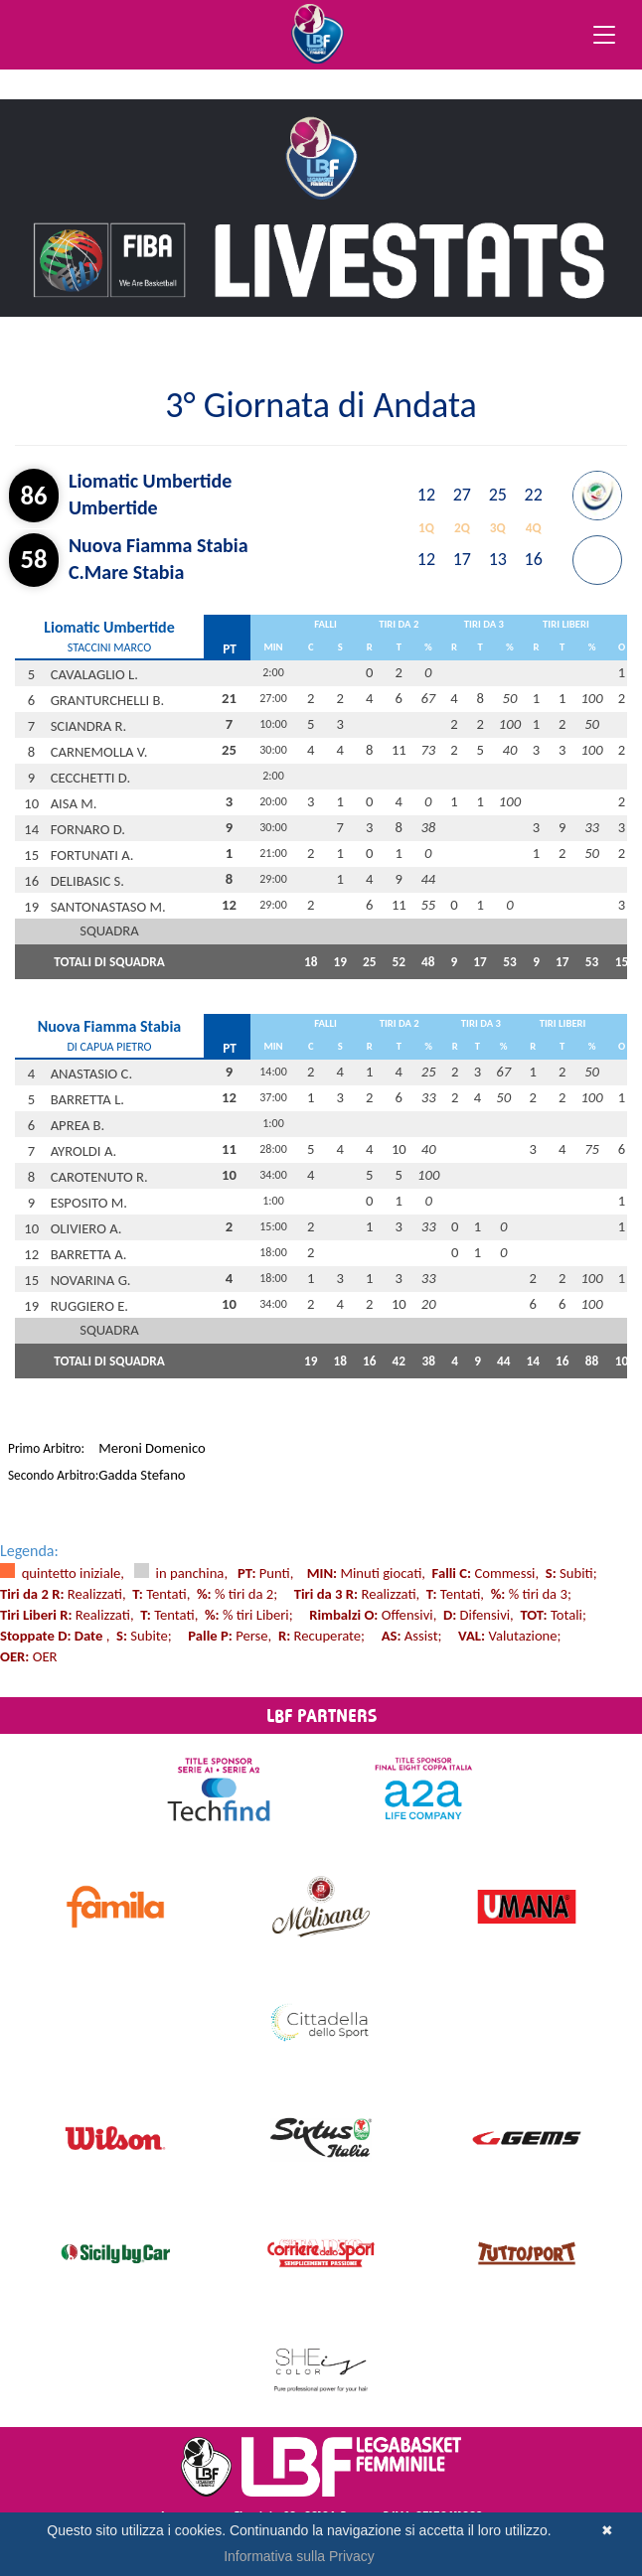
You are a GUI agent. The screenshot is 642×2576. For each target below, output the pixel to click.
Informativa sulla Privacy (299, 2556)
